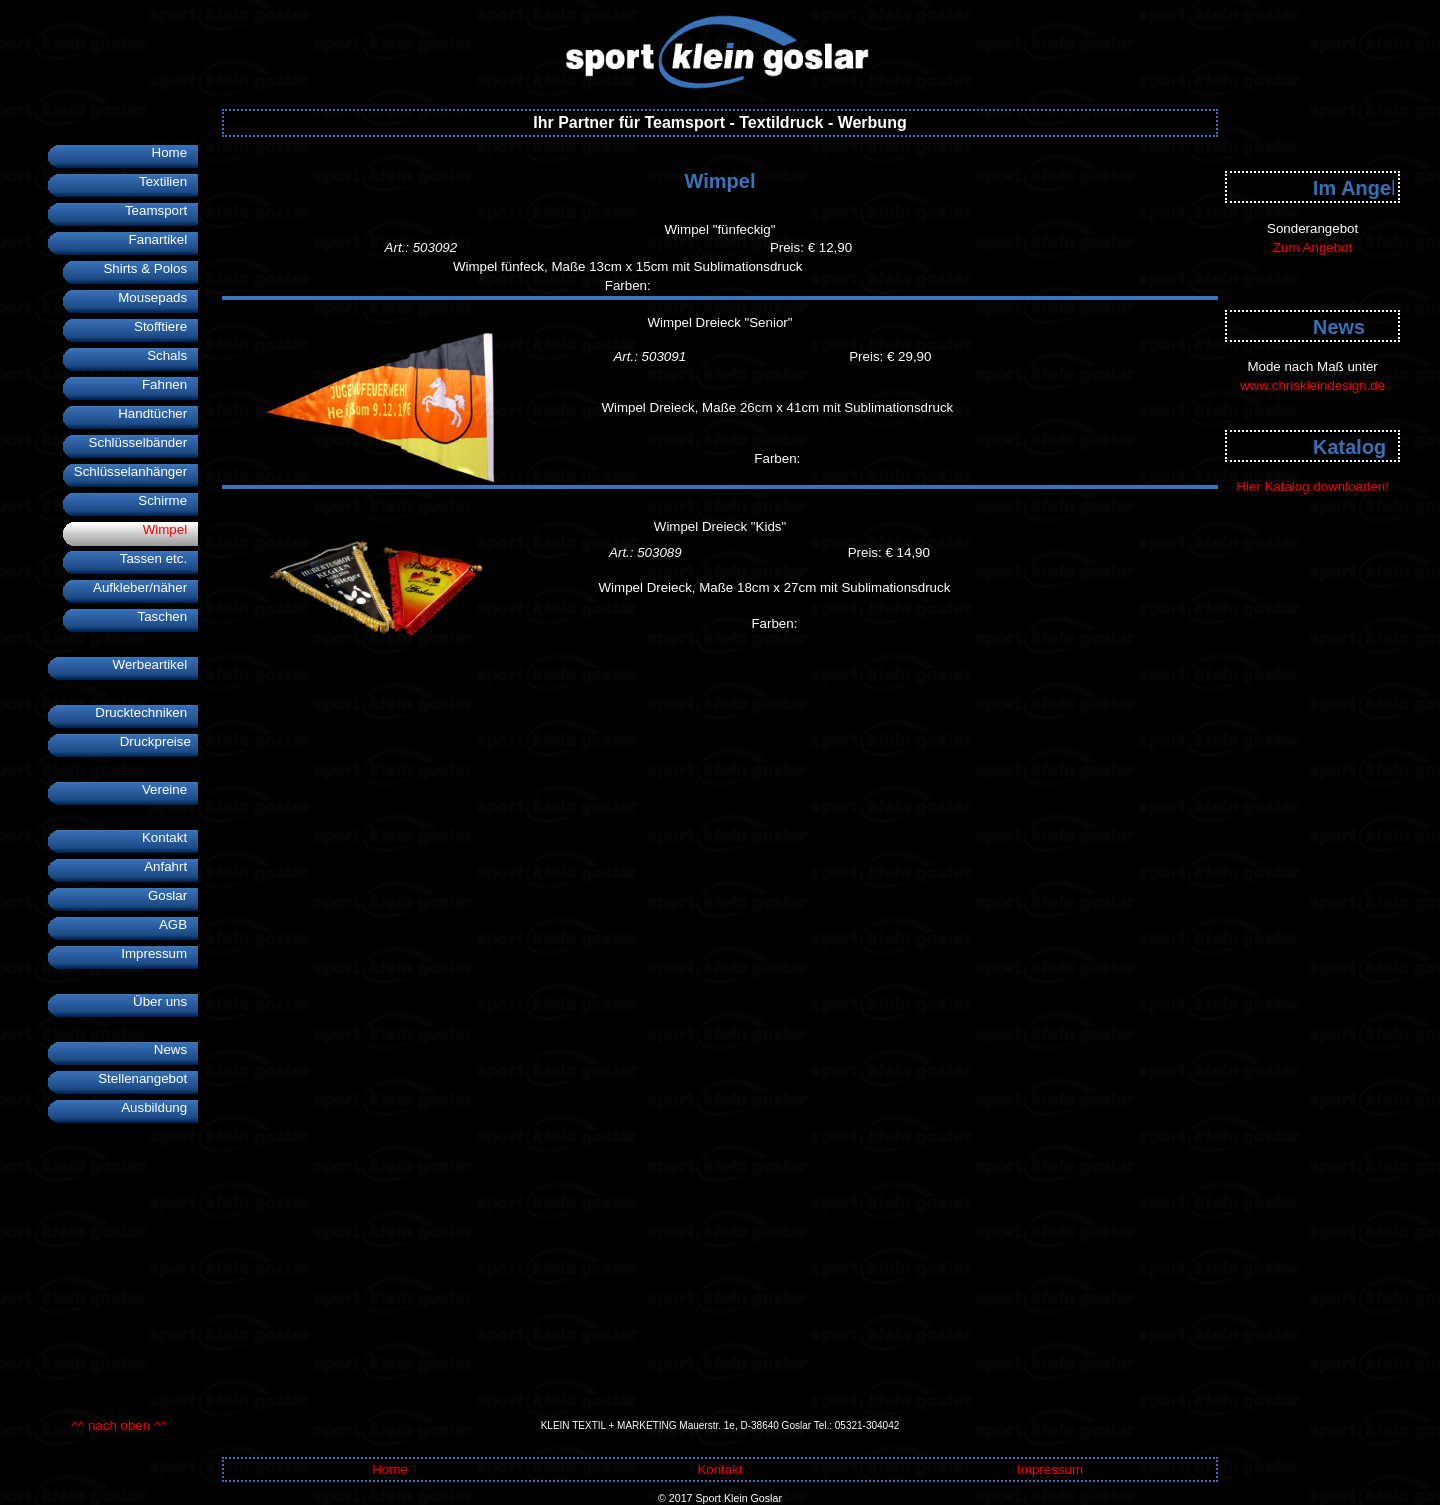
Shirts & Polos (150, 268)
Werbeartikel (156, 664)
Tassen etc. (159, 558)
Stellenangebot (148, 1078)
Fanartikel (164, 239)
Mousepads (158, 297)
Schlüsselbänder (144, 442)
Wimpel (171, 529)
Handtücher (158, 413)
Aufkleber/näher (145, 587)
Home (175, 152)
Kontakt (170, 837)
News (176, 1049)
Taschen (167, 616)
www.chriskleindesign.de (1312, 385)
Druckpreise (159, 741)
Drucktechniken (146, 712)
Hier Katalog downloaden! (1312, 486)
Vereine (170, 789)
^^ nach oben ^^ (119, 1425)
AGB (178, 924)
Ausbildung (159, 1107)
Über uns (165, 1001)
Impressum (159, 953)
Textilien (168, 181)
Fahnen (170, 384)
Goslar (173, 895)
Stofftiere (166, 326)
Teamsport (161, 210)
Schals (172, 355)
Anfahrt (171, 866)
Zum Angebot (1312, 247)
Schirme (168, 500)
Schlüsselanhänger (136, 471)
